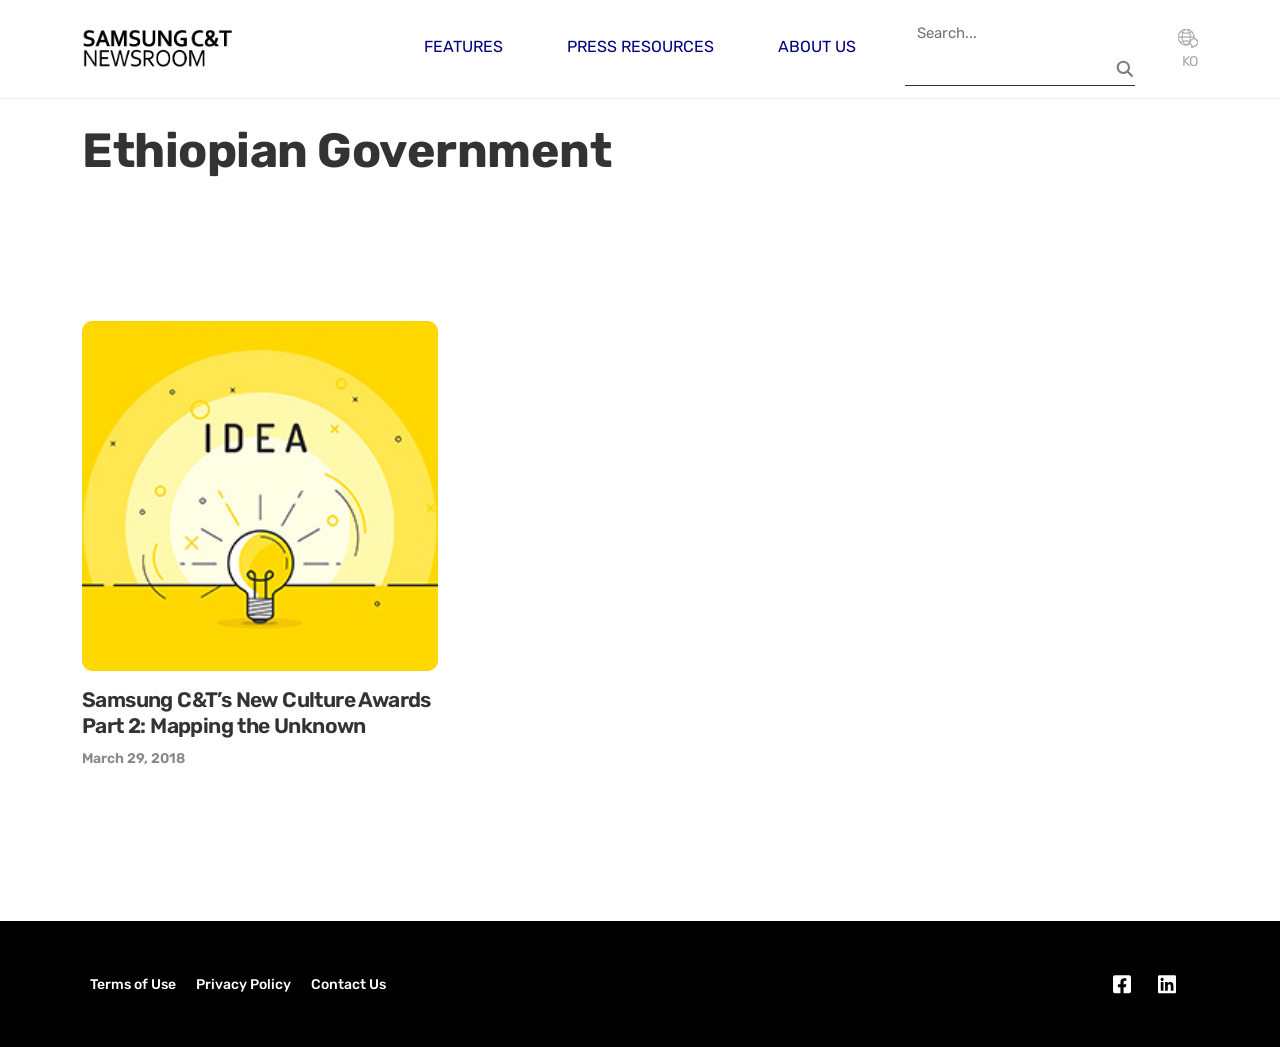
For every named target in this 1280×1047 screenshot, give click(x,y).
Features (463, 46)
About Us (817, 46)
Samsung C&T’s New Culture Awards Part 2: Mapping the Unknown (256, 712)
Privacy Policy (243, 984)
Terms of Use (133, 984)
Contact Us (348, 984)
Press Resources (640, 46)
